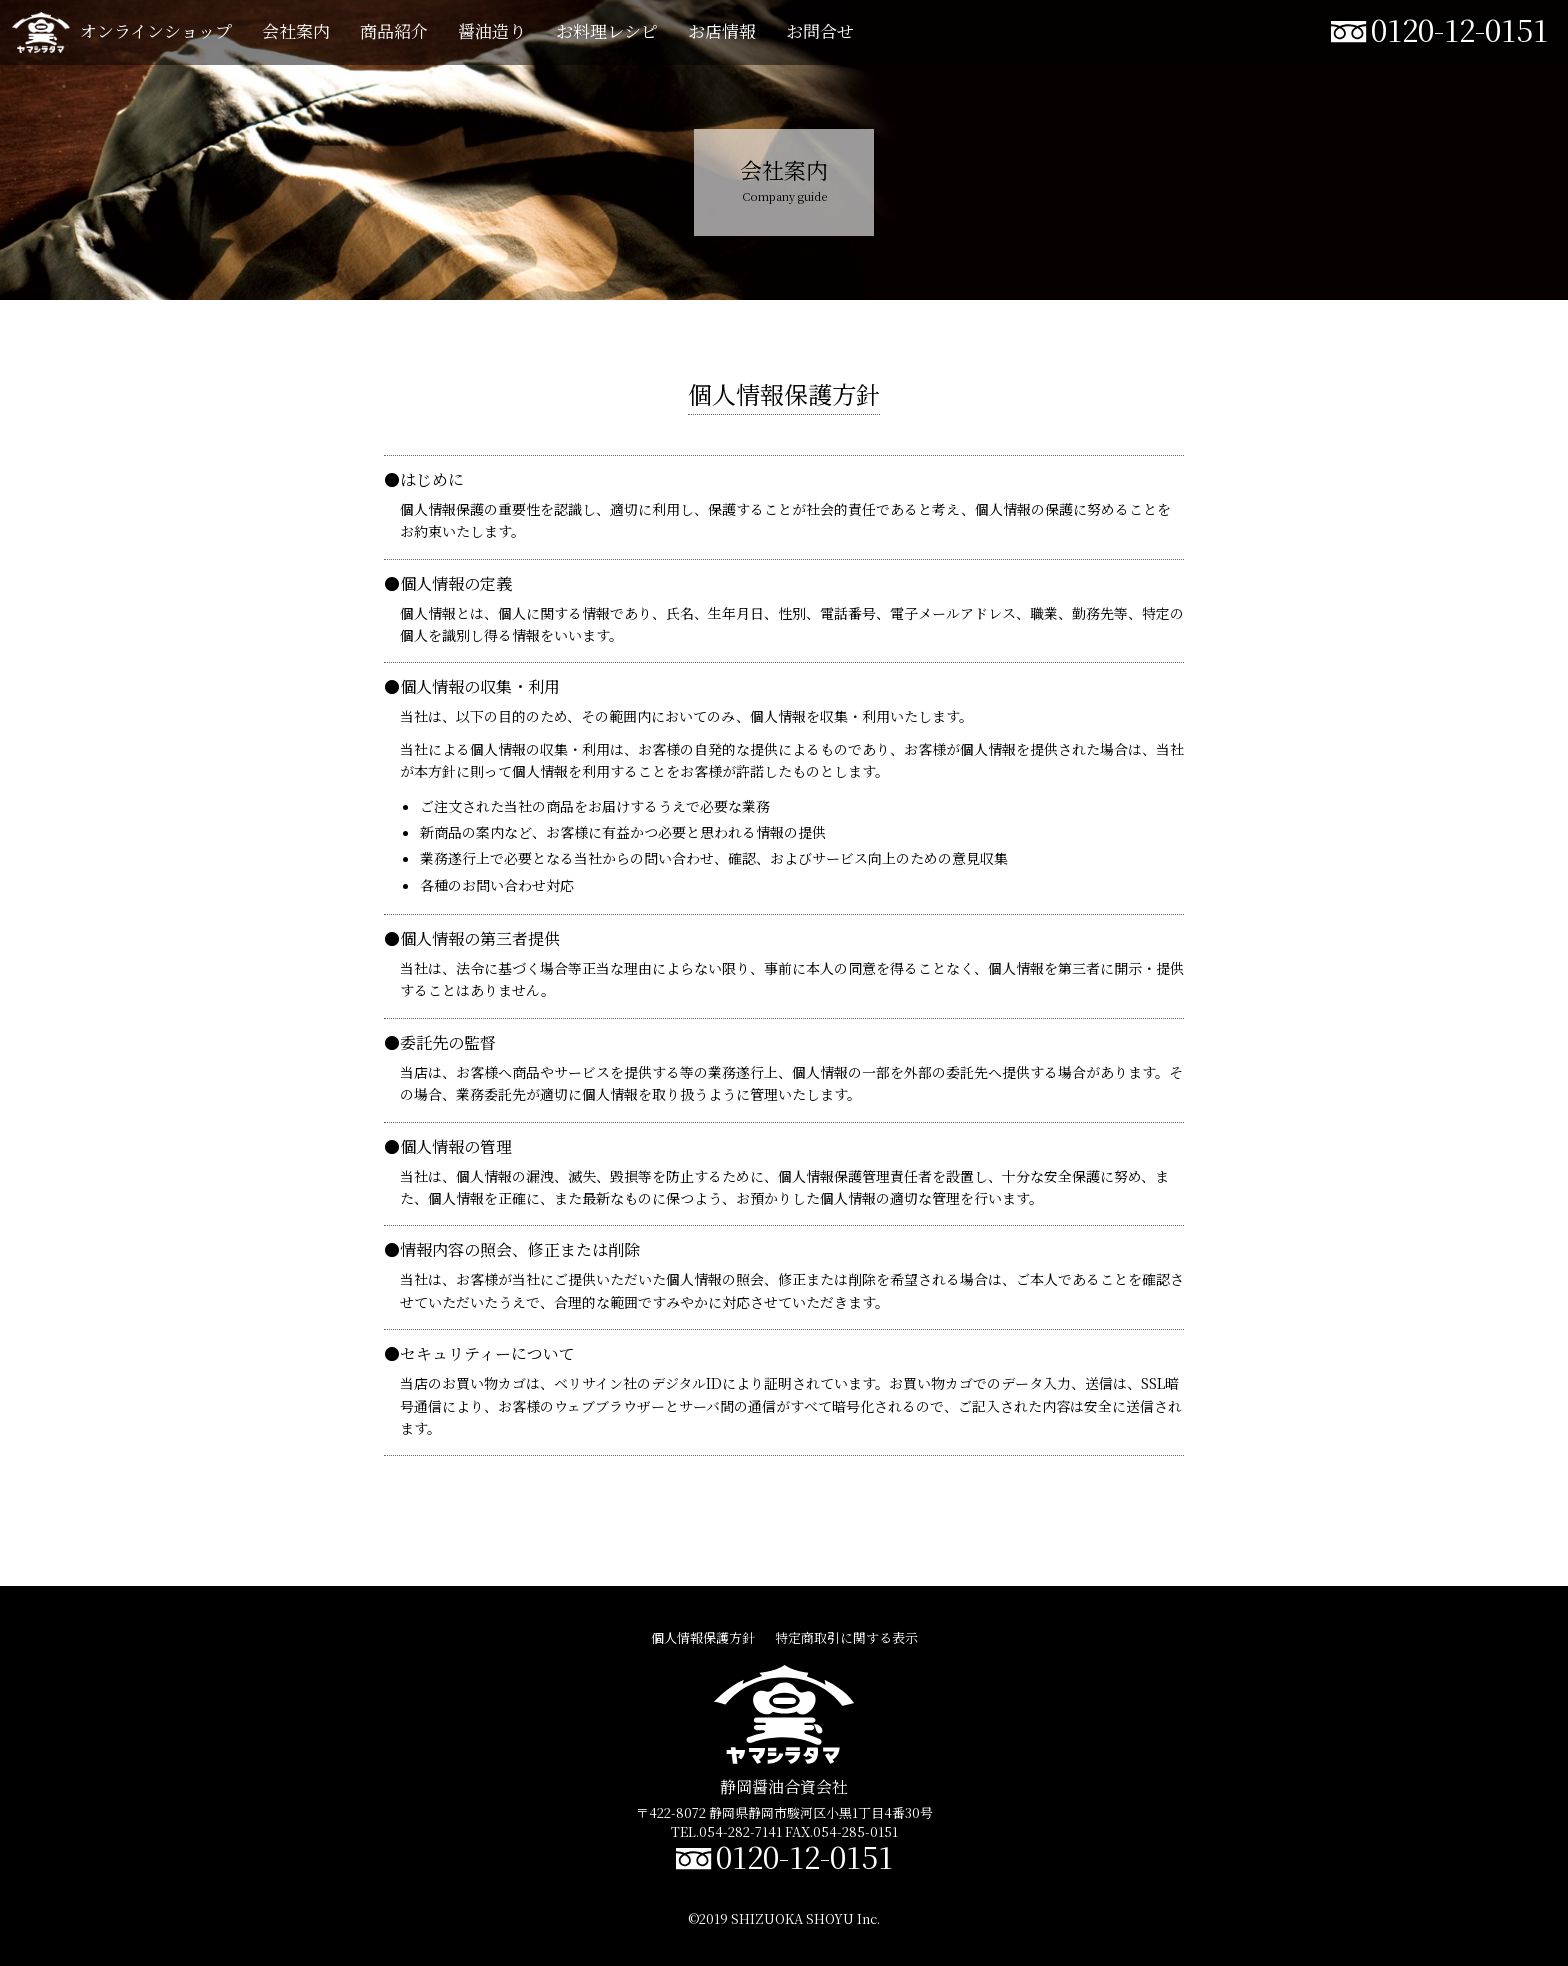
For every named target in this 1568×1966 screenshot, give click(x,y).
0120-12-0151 (1459, 29)
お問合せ (820, 30)
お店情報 (722, 30)
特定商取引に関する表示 (846, 1637)
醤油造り (492, 30)
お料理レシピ (607, 30)
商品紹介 (394, 30)
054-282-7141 (740, 1831)
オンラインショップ (156, 30)
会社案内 (296, 30)
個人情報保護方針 (703, 1637)
